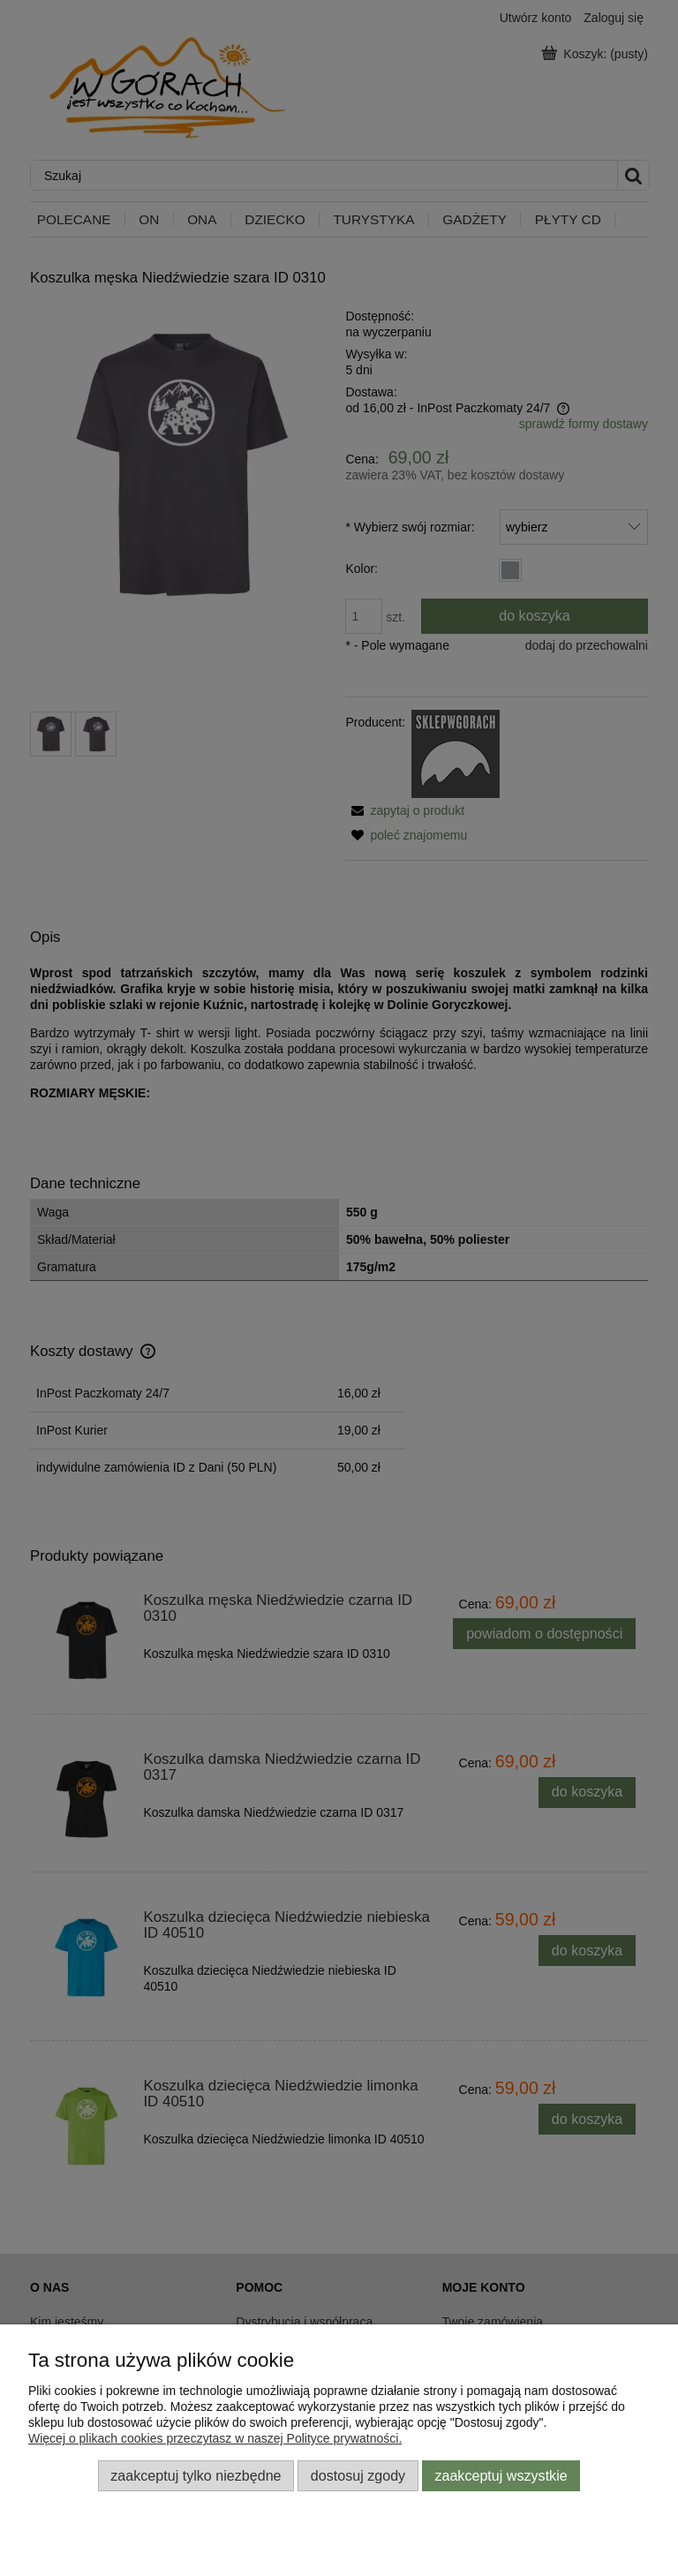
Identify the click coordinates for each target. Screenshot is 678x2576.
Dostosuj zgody (358, 2475)
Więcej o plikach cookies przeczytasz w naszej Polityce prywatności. (215, 2438)
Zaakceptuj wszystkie (500, 2475)
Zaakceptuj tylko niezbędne (195, 2475)
